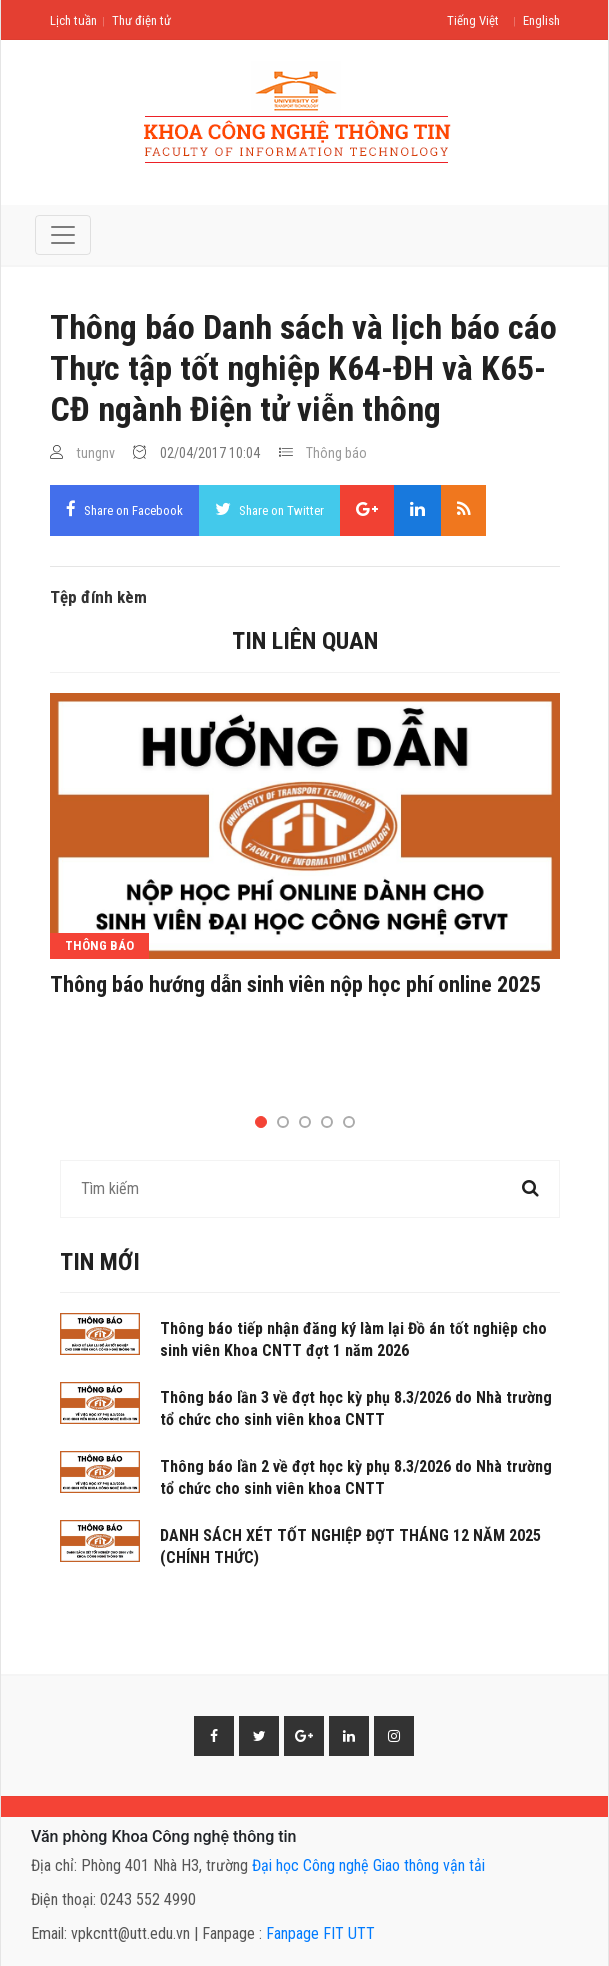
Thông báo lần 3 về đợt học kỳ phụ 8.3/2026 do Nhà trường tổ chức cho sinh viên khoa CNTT (356, 1408)
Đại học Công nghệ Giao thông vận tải (368, 1865)
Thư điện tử (141, 20)
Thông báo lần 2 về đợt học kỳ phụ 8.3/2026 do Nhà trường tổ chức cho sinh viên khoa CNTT (356, 1477)
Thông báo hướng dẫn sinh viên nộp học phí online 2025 (295, 985)
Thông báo (336, 453)
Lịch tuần (73, 20)
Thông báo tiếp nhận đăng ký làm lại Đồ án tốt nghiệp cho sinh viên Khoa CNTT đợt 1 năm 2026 (353, 1339)
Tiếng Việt (473, 20)
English (541, 20)
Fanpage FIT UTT (320, 1933)
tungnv (96, 453)
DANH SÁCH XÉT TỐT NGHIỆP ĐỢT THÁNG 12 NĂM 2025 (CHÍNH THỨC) (350, 1546)
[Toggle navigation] (63, 235)
